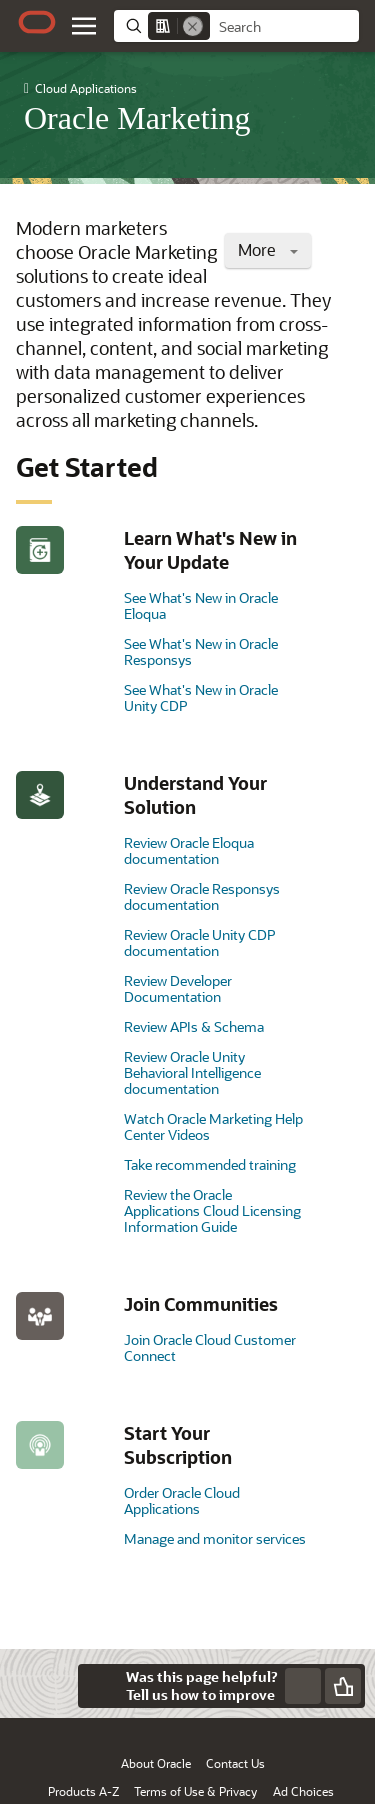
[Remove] (193, 26)
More (268, 249)
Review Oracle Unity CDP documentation (199, 942)
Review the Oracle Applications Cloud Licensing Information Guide (212, 1210)
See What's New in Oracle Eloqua (201, 605)
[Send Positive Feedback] (343, 1686)
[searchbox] (284, 27)
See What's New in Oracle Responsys (201, 651)
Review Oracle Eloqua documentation (189, 850)
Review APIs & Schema (194, 1026)
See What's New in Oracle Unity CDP (201, 697)
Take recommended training (210, 1164)
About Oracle (156, 1763)
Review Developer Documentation (178, 988)
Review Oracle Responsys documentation (202, 896)
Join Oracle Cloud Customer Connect (210, 1347)
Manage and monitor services (215, 1538)
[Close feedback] (100, 1686)
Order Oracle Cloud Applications (182, 1500)
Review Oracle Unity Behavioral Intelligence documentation (192, 1072)
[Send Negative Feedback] (303, 1686)
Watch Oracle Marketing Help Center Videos (213, 1126)
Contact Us (235, 1763)
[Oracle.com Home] (37, 22)
